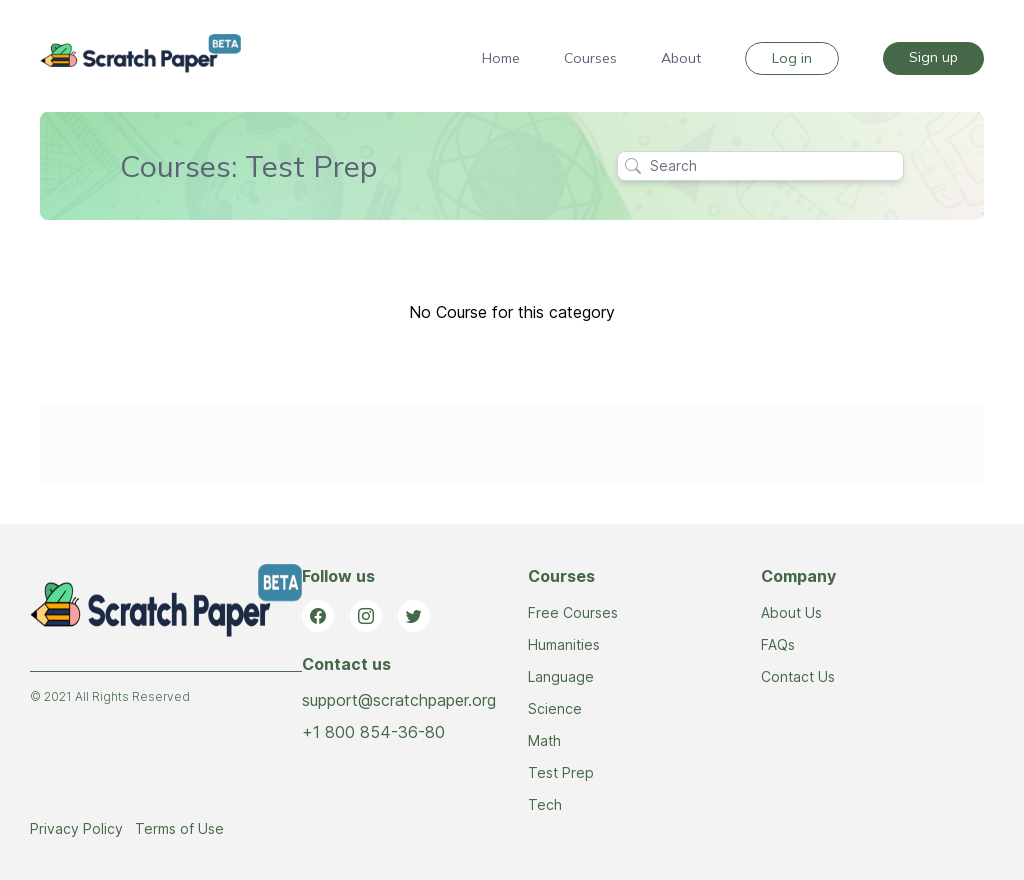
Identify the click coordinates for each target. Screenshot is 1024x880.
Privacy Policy (76, 828)
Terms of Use (179, 828)
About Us (791, 612)
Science (555, 708)
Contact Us (798, 676)
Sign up (933, 57)
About (681, 58)
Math (544, 740)
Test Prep (561, 772)
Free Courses (573, 612)
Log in (792, 58)
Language (561, 676)
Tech (545, 804)
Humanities (564, 644)
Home (501, 58)
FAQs (778, 644)
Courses (590, 58)
